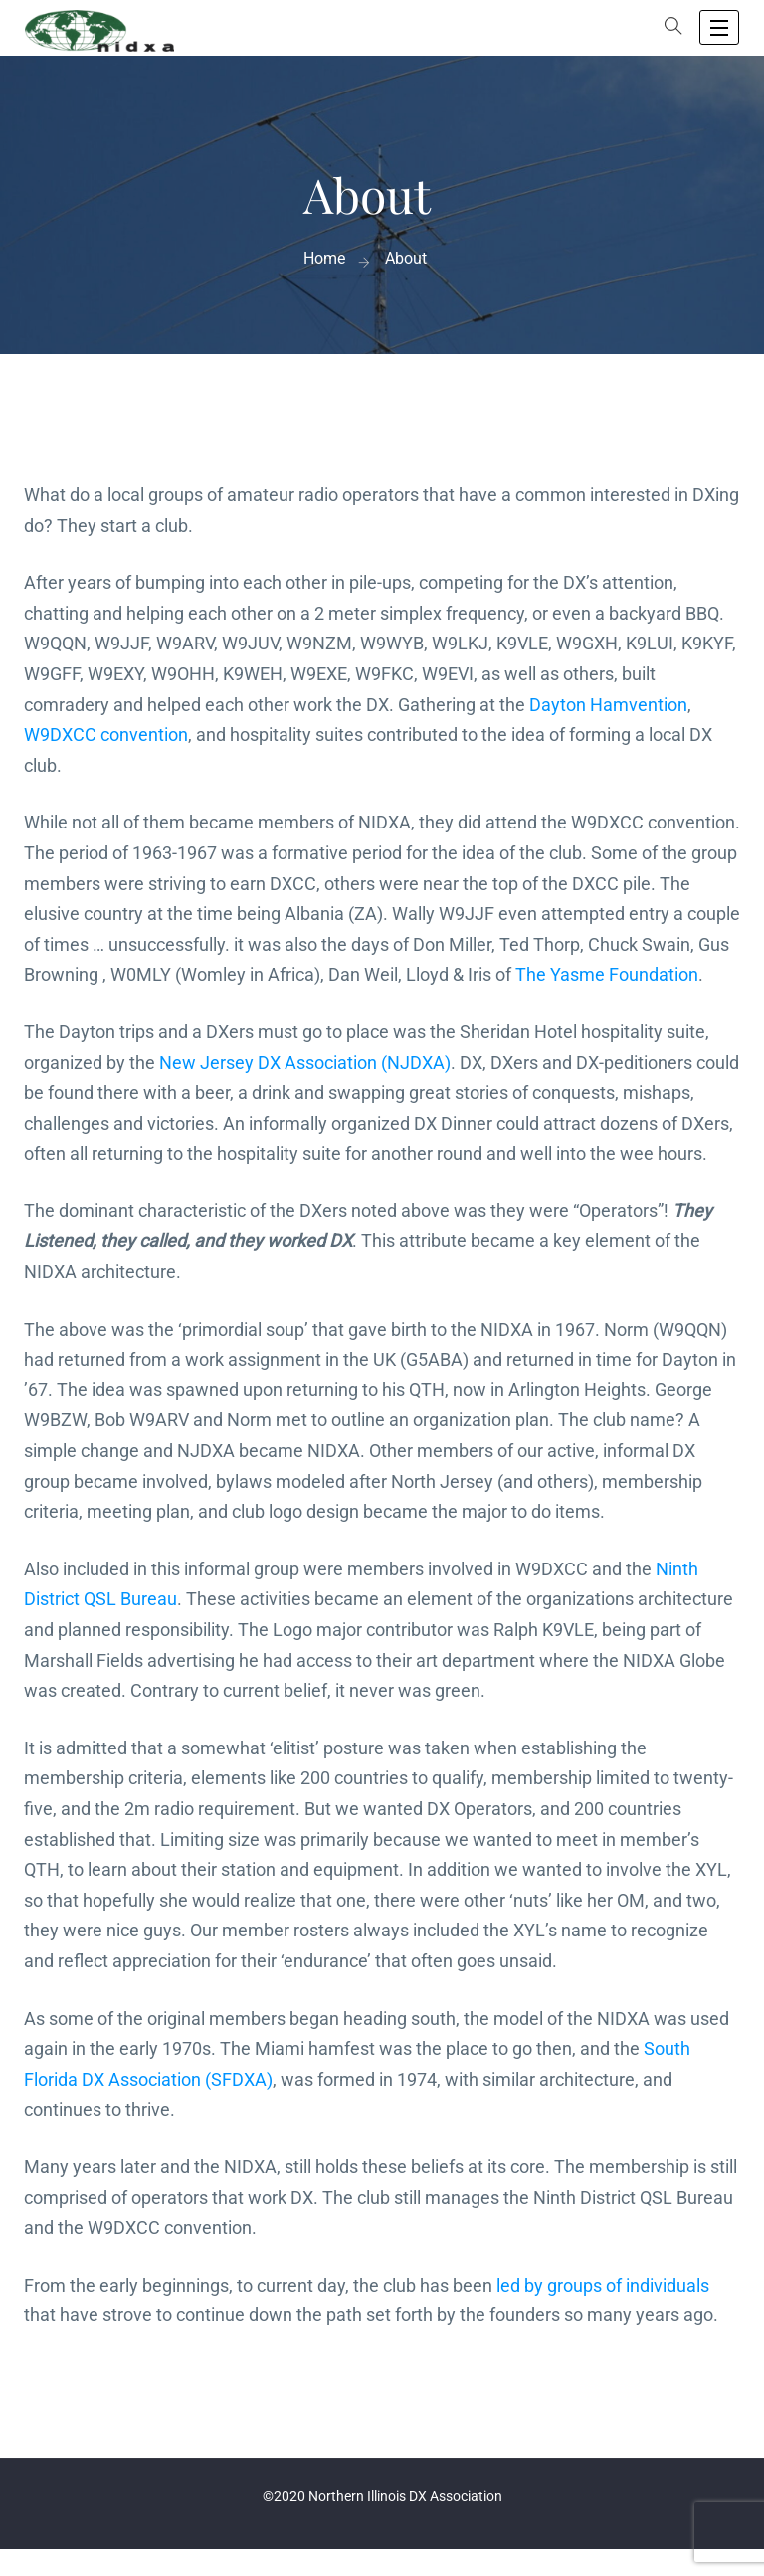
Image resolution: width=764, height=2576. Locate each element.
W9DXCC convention (106, 734)
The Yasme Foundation (606, 974)
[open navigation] (719, 27)
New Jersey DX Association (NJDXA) (305, 1062)
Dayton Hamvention (608, 704)
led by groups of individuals (602, 2285)
